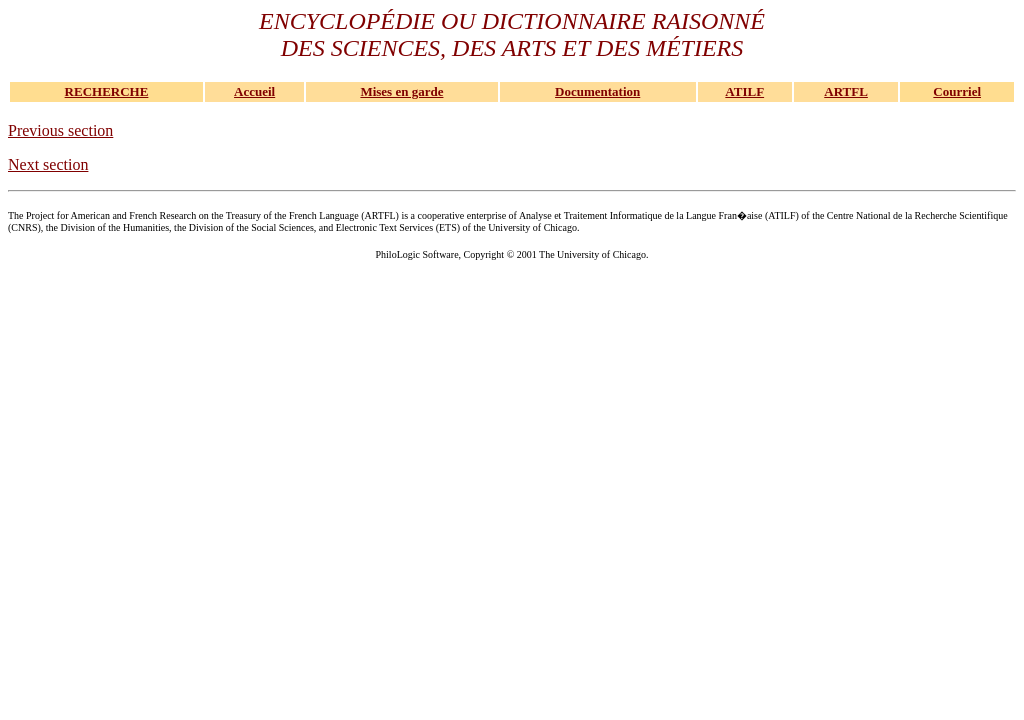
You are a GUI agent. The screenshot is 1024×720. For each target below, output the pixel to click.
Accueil (254, 91)
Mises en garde (401, 91)
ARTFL (846, 91)
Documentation (597, 91)
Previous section (60, 130)
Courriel (957, 91)
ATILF (744, 91)
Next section (48, 164)
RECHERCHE (107, 91)
